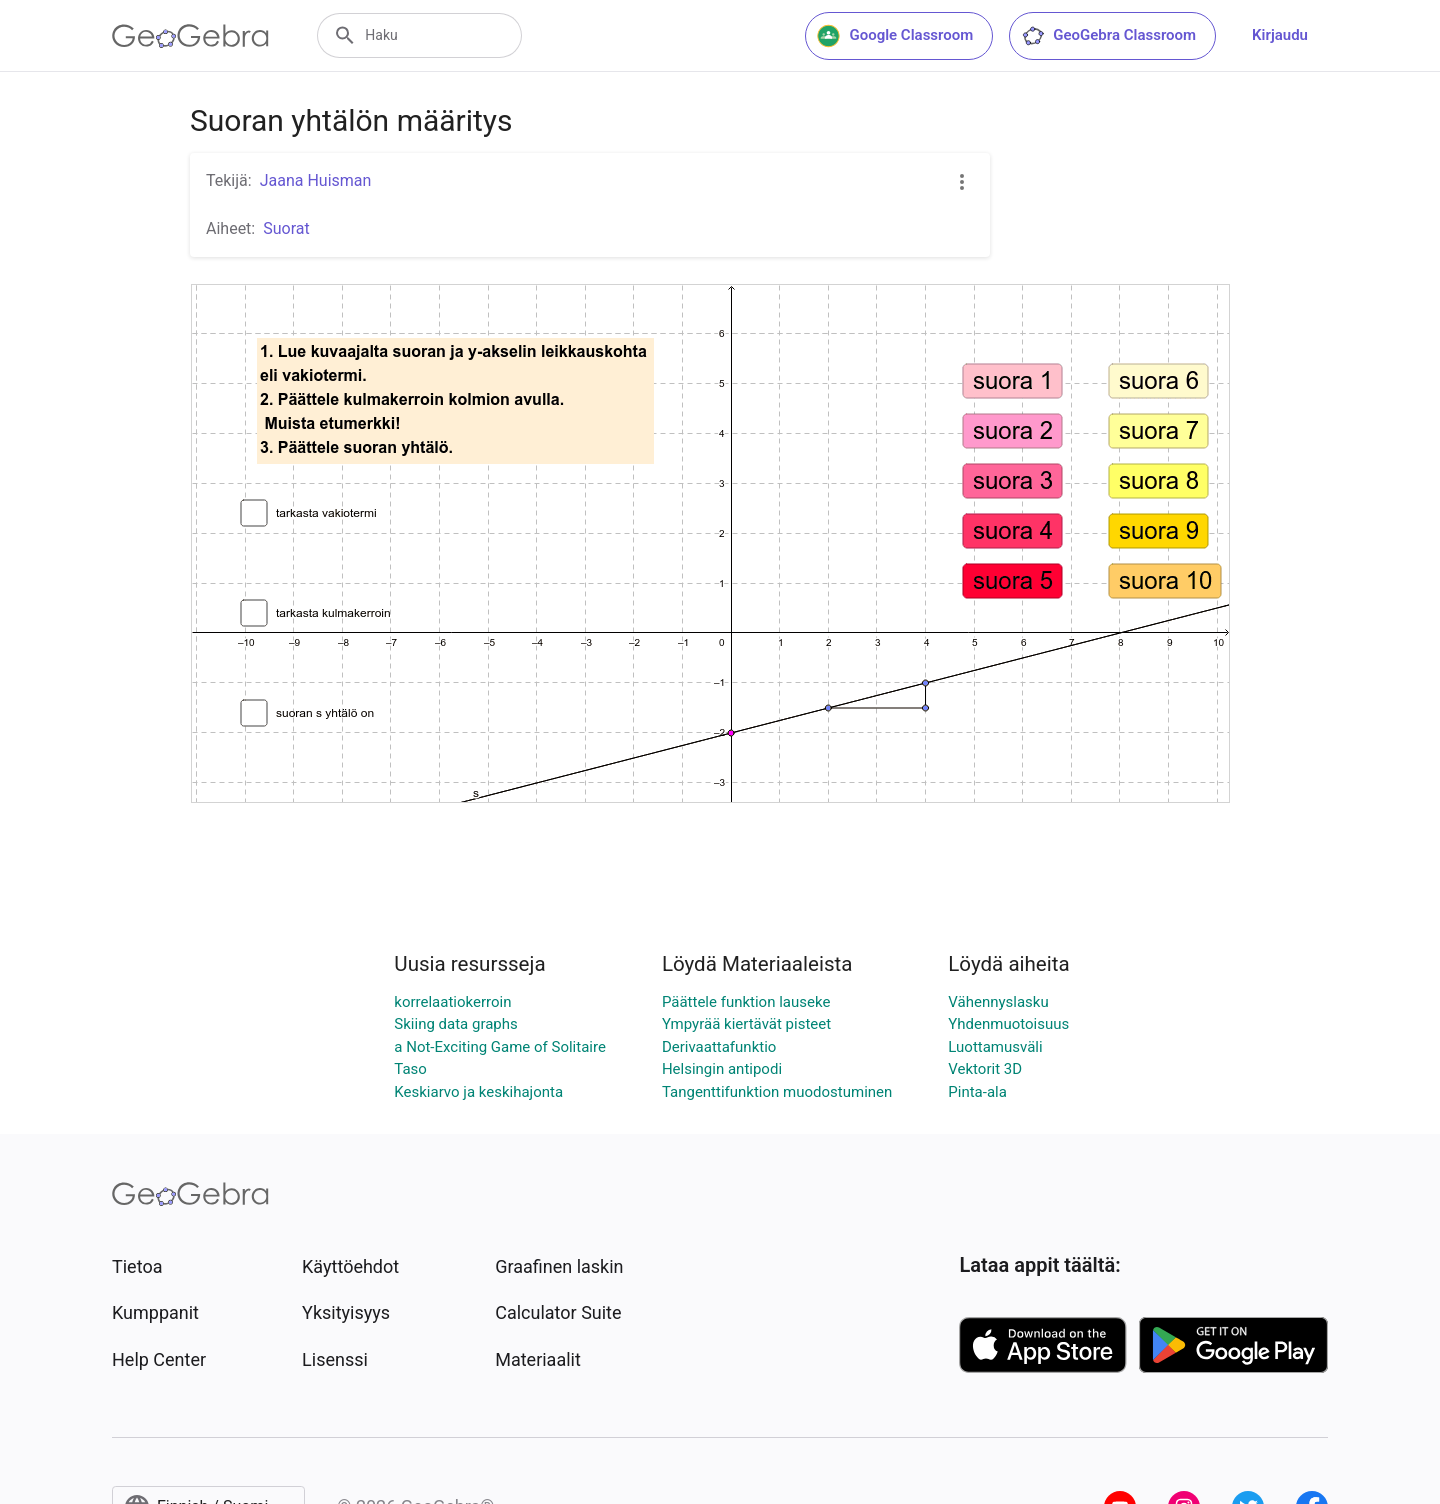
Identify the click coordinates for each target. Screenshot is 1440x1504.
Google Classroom (895, 36)
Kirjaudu (1280, 35)
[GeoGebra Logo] (190, 36)
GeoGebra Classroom (1108, 36)
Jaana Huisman (316, 180)
